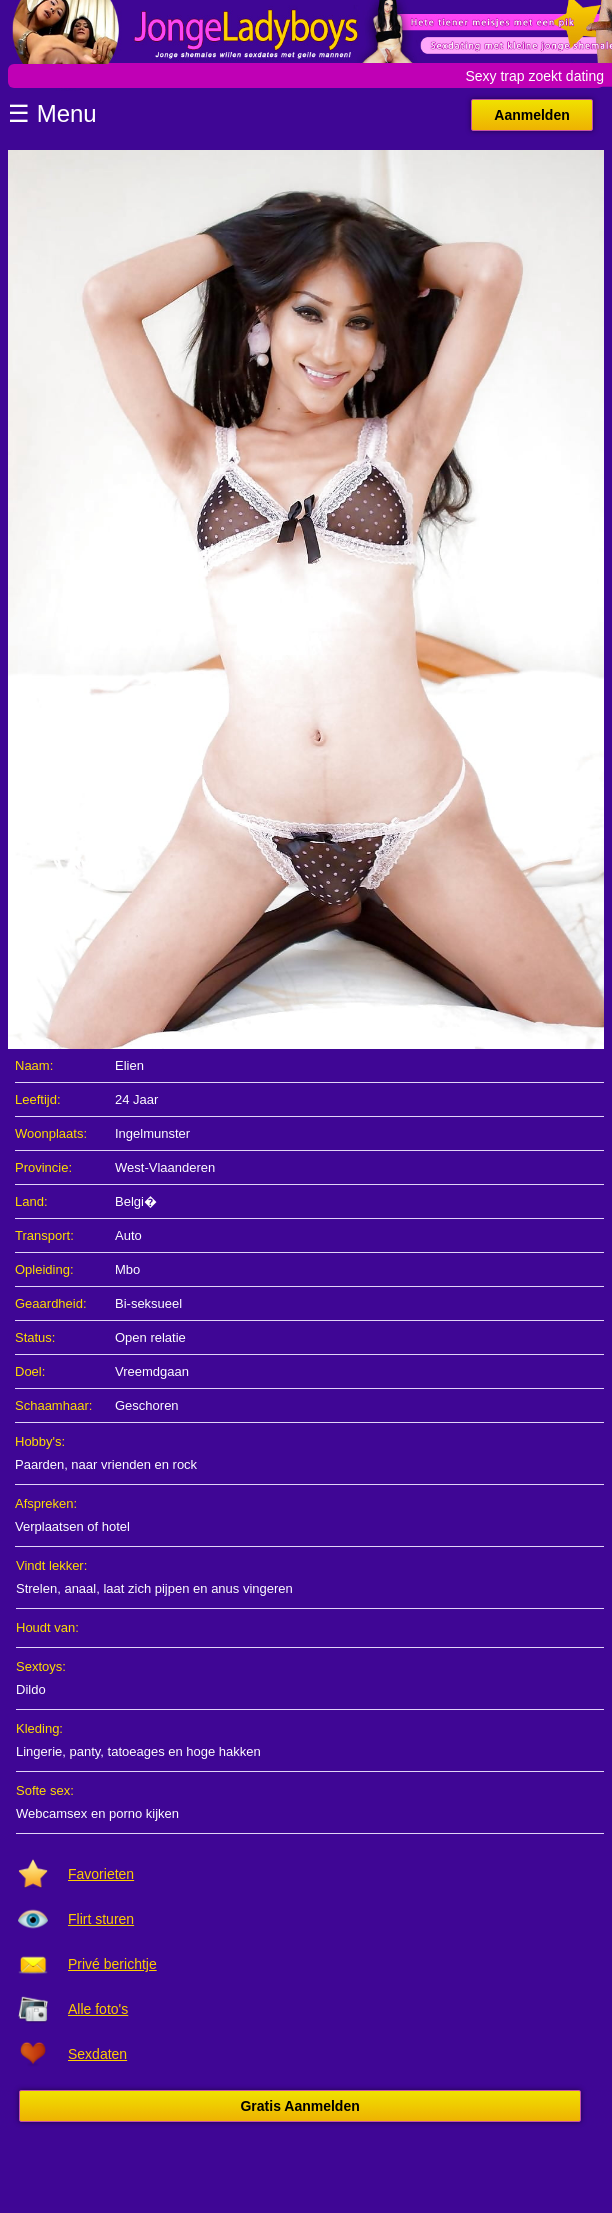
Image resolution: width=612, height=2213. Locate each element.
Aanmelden (531, 115)
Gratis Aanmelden (299, 2106)
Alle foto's (98, 2009)
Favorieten (101, 1874)
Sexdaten (97, 2054)
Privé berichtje (112, 1964)
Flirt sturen (101, 1919)
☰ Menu (52, 113)
